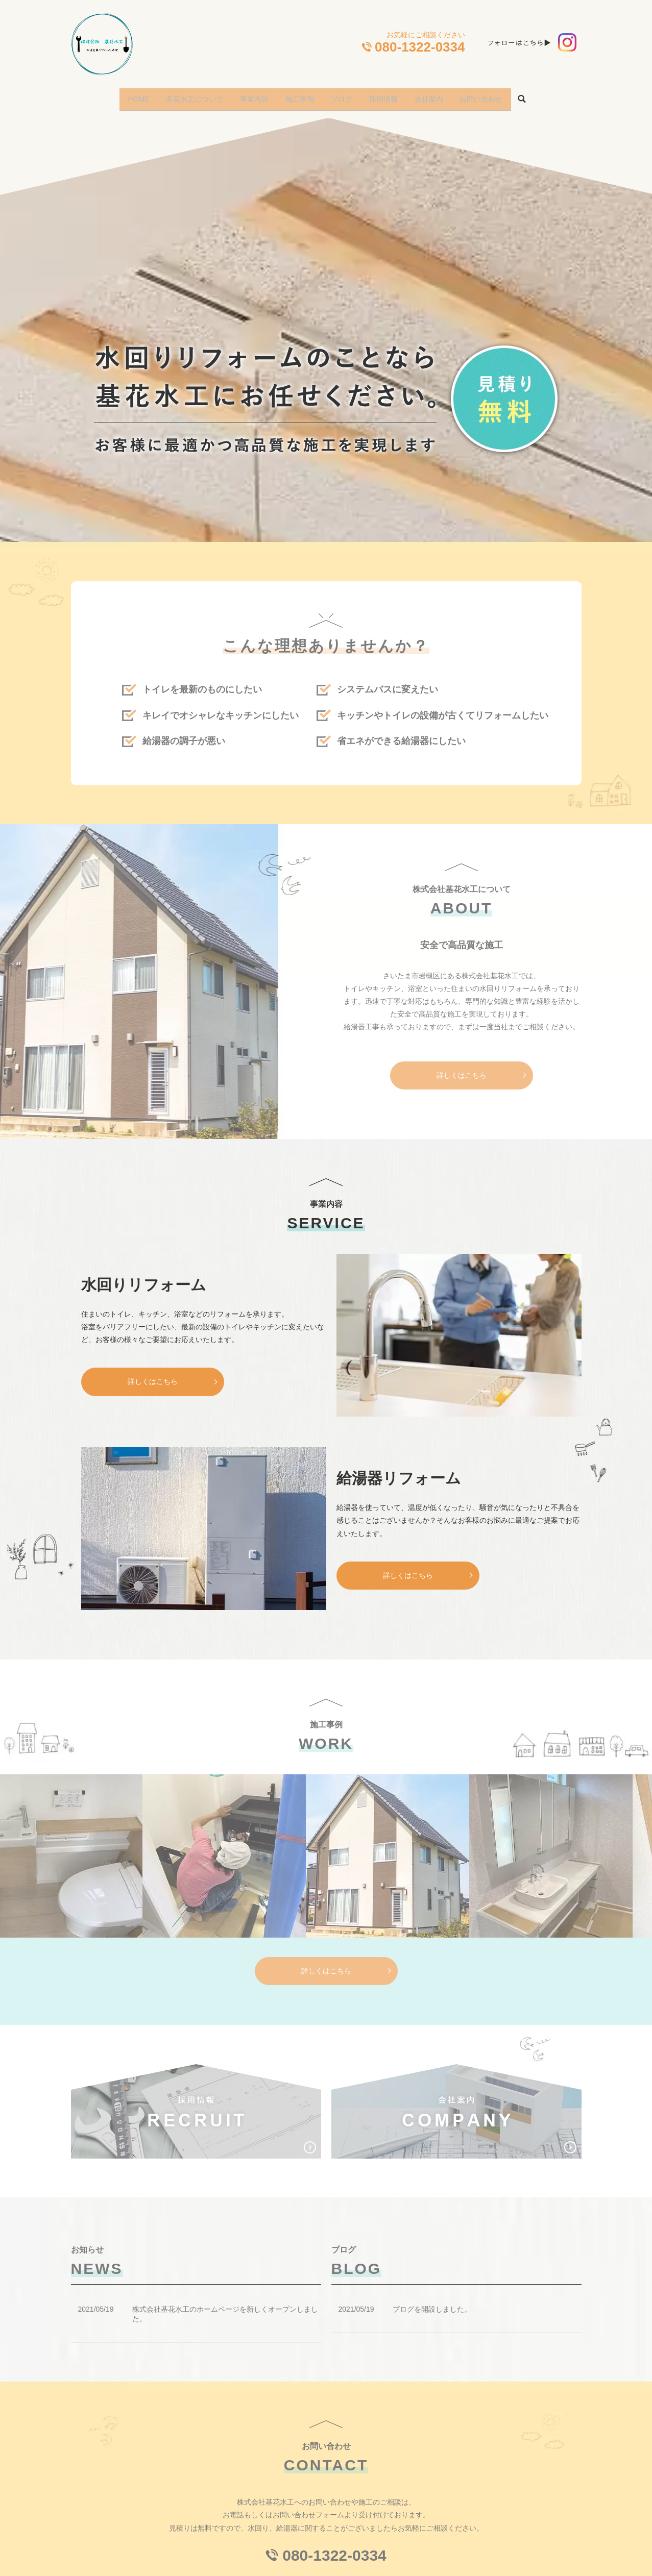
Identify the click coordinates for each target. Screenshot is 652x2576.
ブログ (344, 95)
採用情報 (390, 95)
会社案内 (440, 95)
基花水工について (183, 95)
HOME (122, 95)
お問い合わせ (497, 95)
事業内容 (247, 95)
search (540, 96)
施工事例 (297, 95)
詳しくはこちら (153, 1375)
